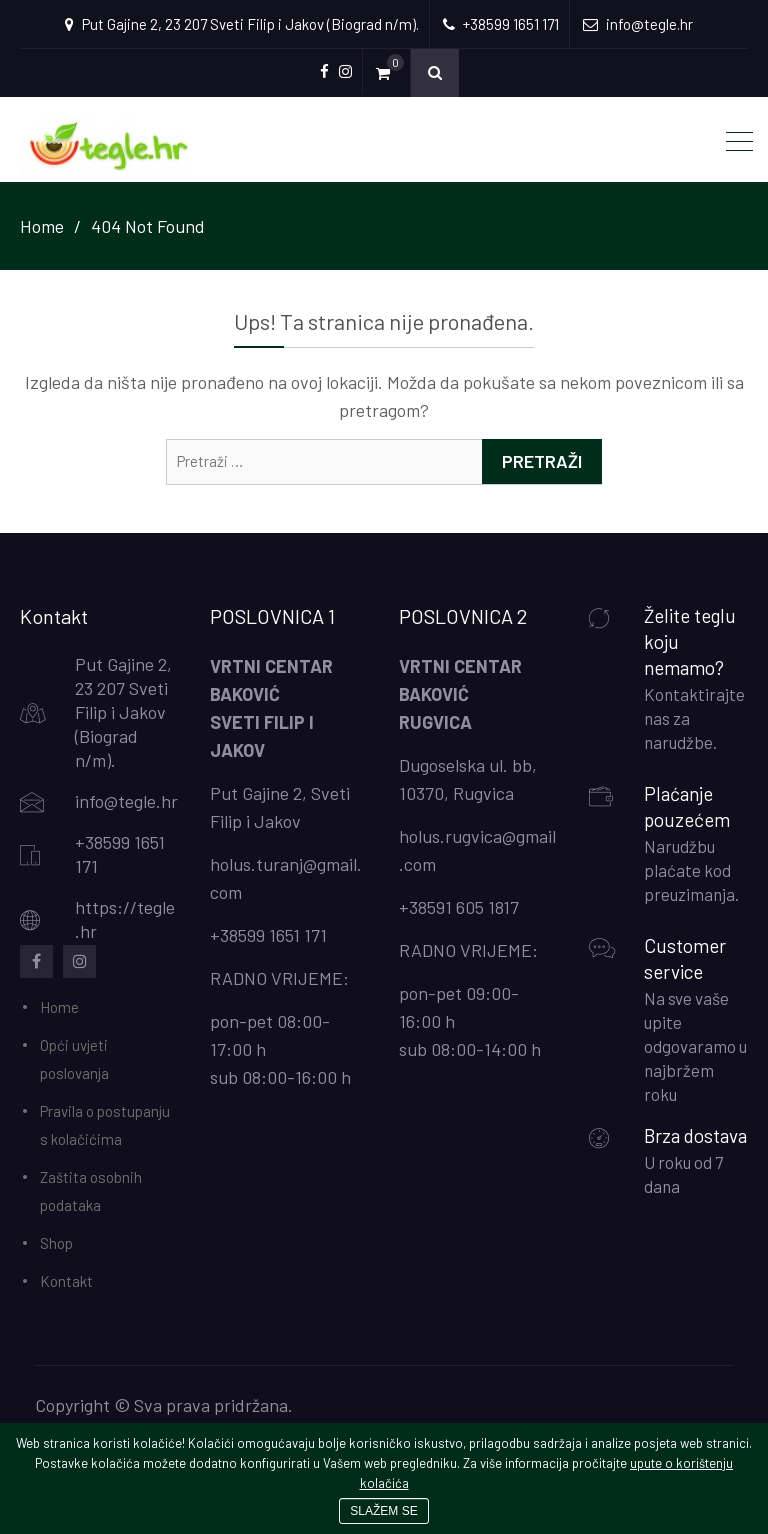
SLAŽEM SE (383, 1511)
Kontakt (66, 1281)
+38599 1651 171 (268, 935)
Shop (56, 1243)
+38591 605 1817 (459, 907)
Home (59, 1007)
